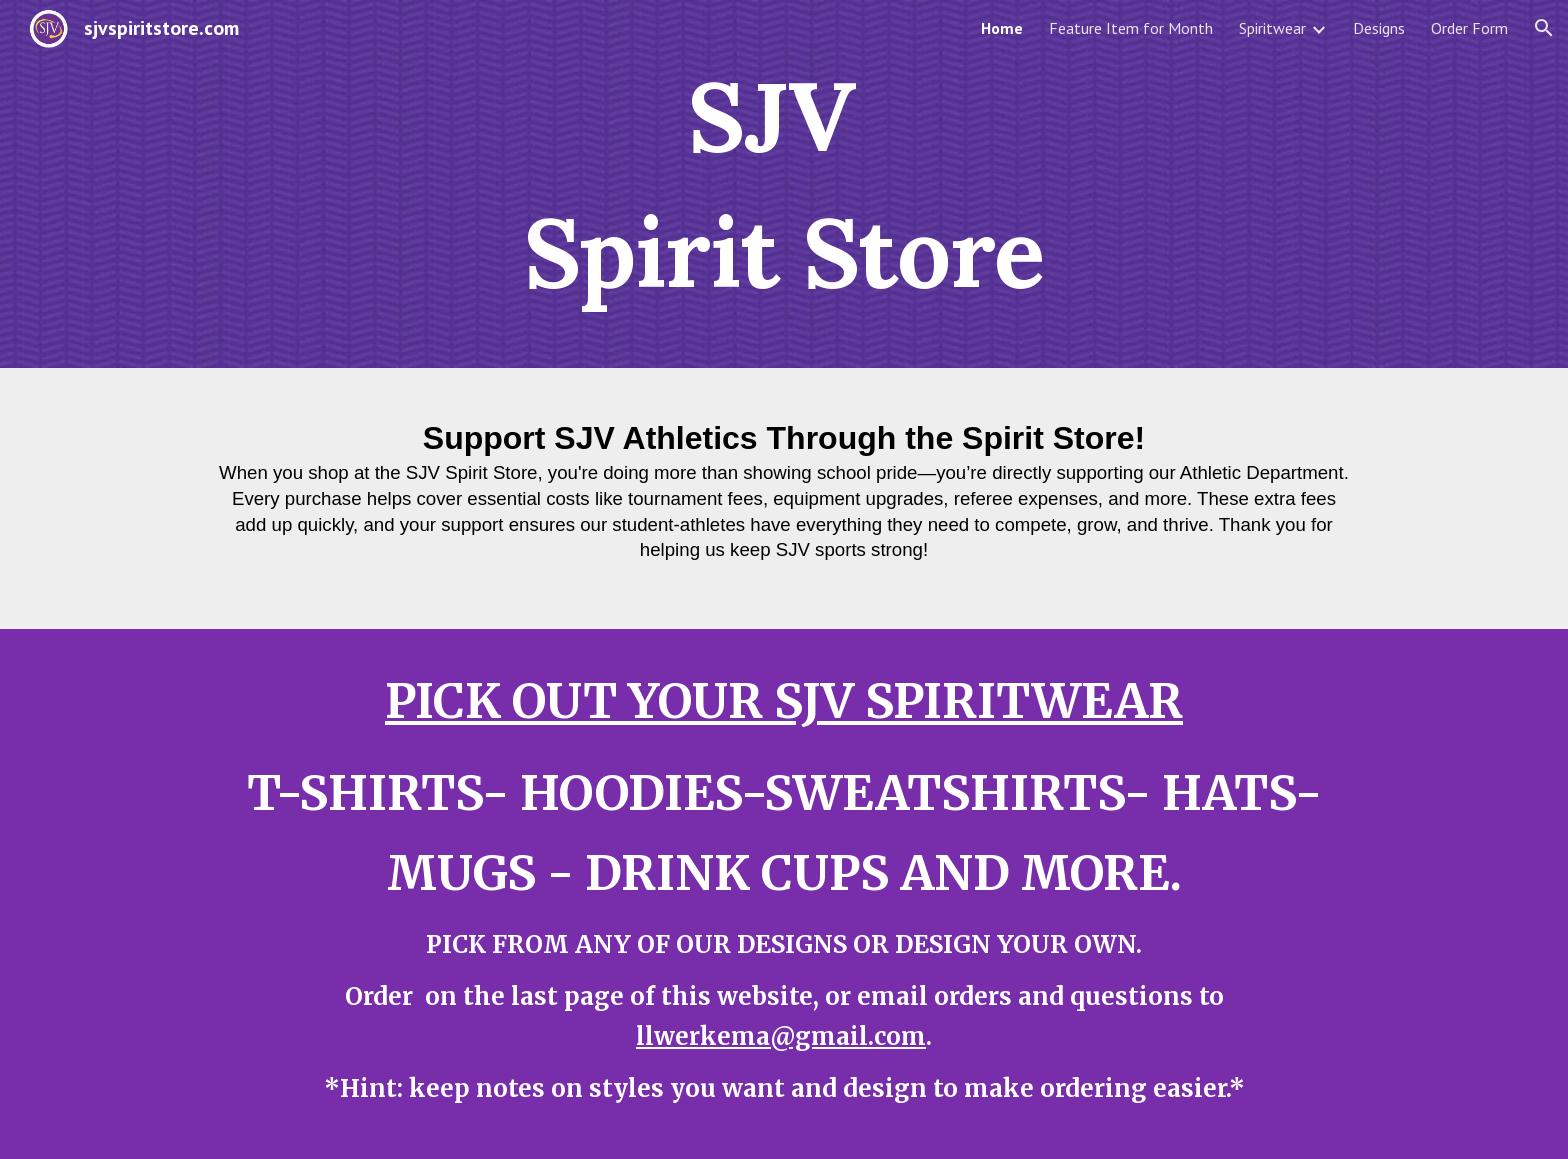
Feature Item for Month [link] (1131, 28)
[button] (1544, 28)
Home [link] (1002, 28)
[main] (784, 184)
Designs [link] (1379, 28)
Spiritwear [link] (1272, 28)
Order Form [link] (1469, 28)
